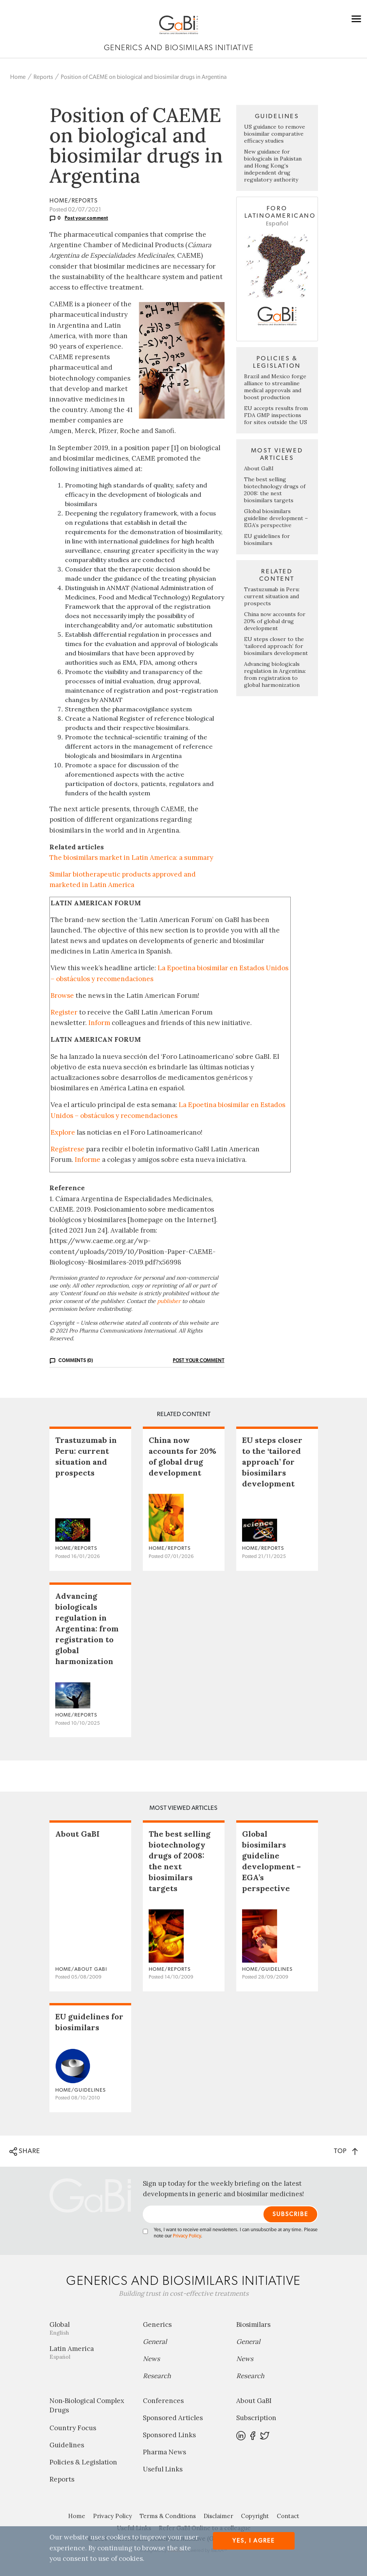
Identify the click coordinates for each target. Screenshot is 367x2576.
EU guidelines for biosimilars (267, 540)
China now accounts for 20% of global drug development (275, 621)
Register (64, 1012)
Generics (157, 2324)
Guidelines (66, 2445)
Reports (43, 77)
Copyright (255, 2516)
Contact (288, 2516)
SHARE (24, 2151)
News (151, 2358)
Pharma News (164, 2452)
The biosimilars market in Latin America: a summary (131, 857)
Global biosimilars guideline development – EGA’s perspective (276, 518)
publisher (169, 1301)
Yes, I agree (253, 2541)
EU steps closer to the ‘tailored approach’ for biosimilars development (276, 646)
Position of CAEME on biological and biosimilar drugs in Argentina (144, 77)
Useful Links (163, 2469)
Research (157, 2376)
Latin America (90, 2352)
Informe (87, 1159)
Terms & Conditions (168, 2516)
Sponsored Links (169, 2435)
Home (18, 77)
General (155, 2341)
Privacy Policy (187, 2236)
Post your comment (86, 218)
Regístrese (67, 1149)
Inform (99, 1022)
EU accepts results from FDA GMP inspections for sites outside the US (276, 415)
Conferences (163, 2400)
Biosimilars (253, 2324)
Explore (63, 1132)
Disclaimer (218, 2516)
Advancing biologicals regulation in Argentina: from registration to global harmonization (275, 674)
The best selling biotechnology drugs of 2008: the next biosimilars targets (275, 490)
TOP (346, 2151)
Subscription (256, 2418)
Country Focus (72, 2428)
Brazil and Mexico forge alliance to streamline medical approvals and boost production (275, 387)
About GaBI (259, 468)
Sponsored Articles (173, 2418)
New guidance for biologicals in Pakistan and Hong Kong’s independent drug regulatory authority (273, 165)
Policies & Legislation (83, 2462)
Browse (62, 995)
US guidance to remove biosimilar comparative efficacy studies (274, 133)
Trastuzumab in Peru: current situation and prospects (272, 596)
